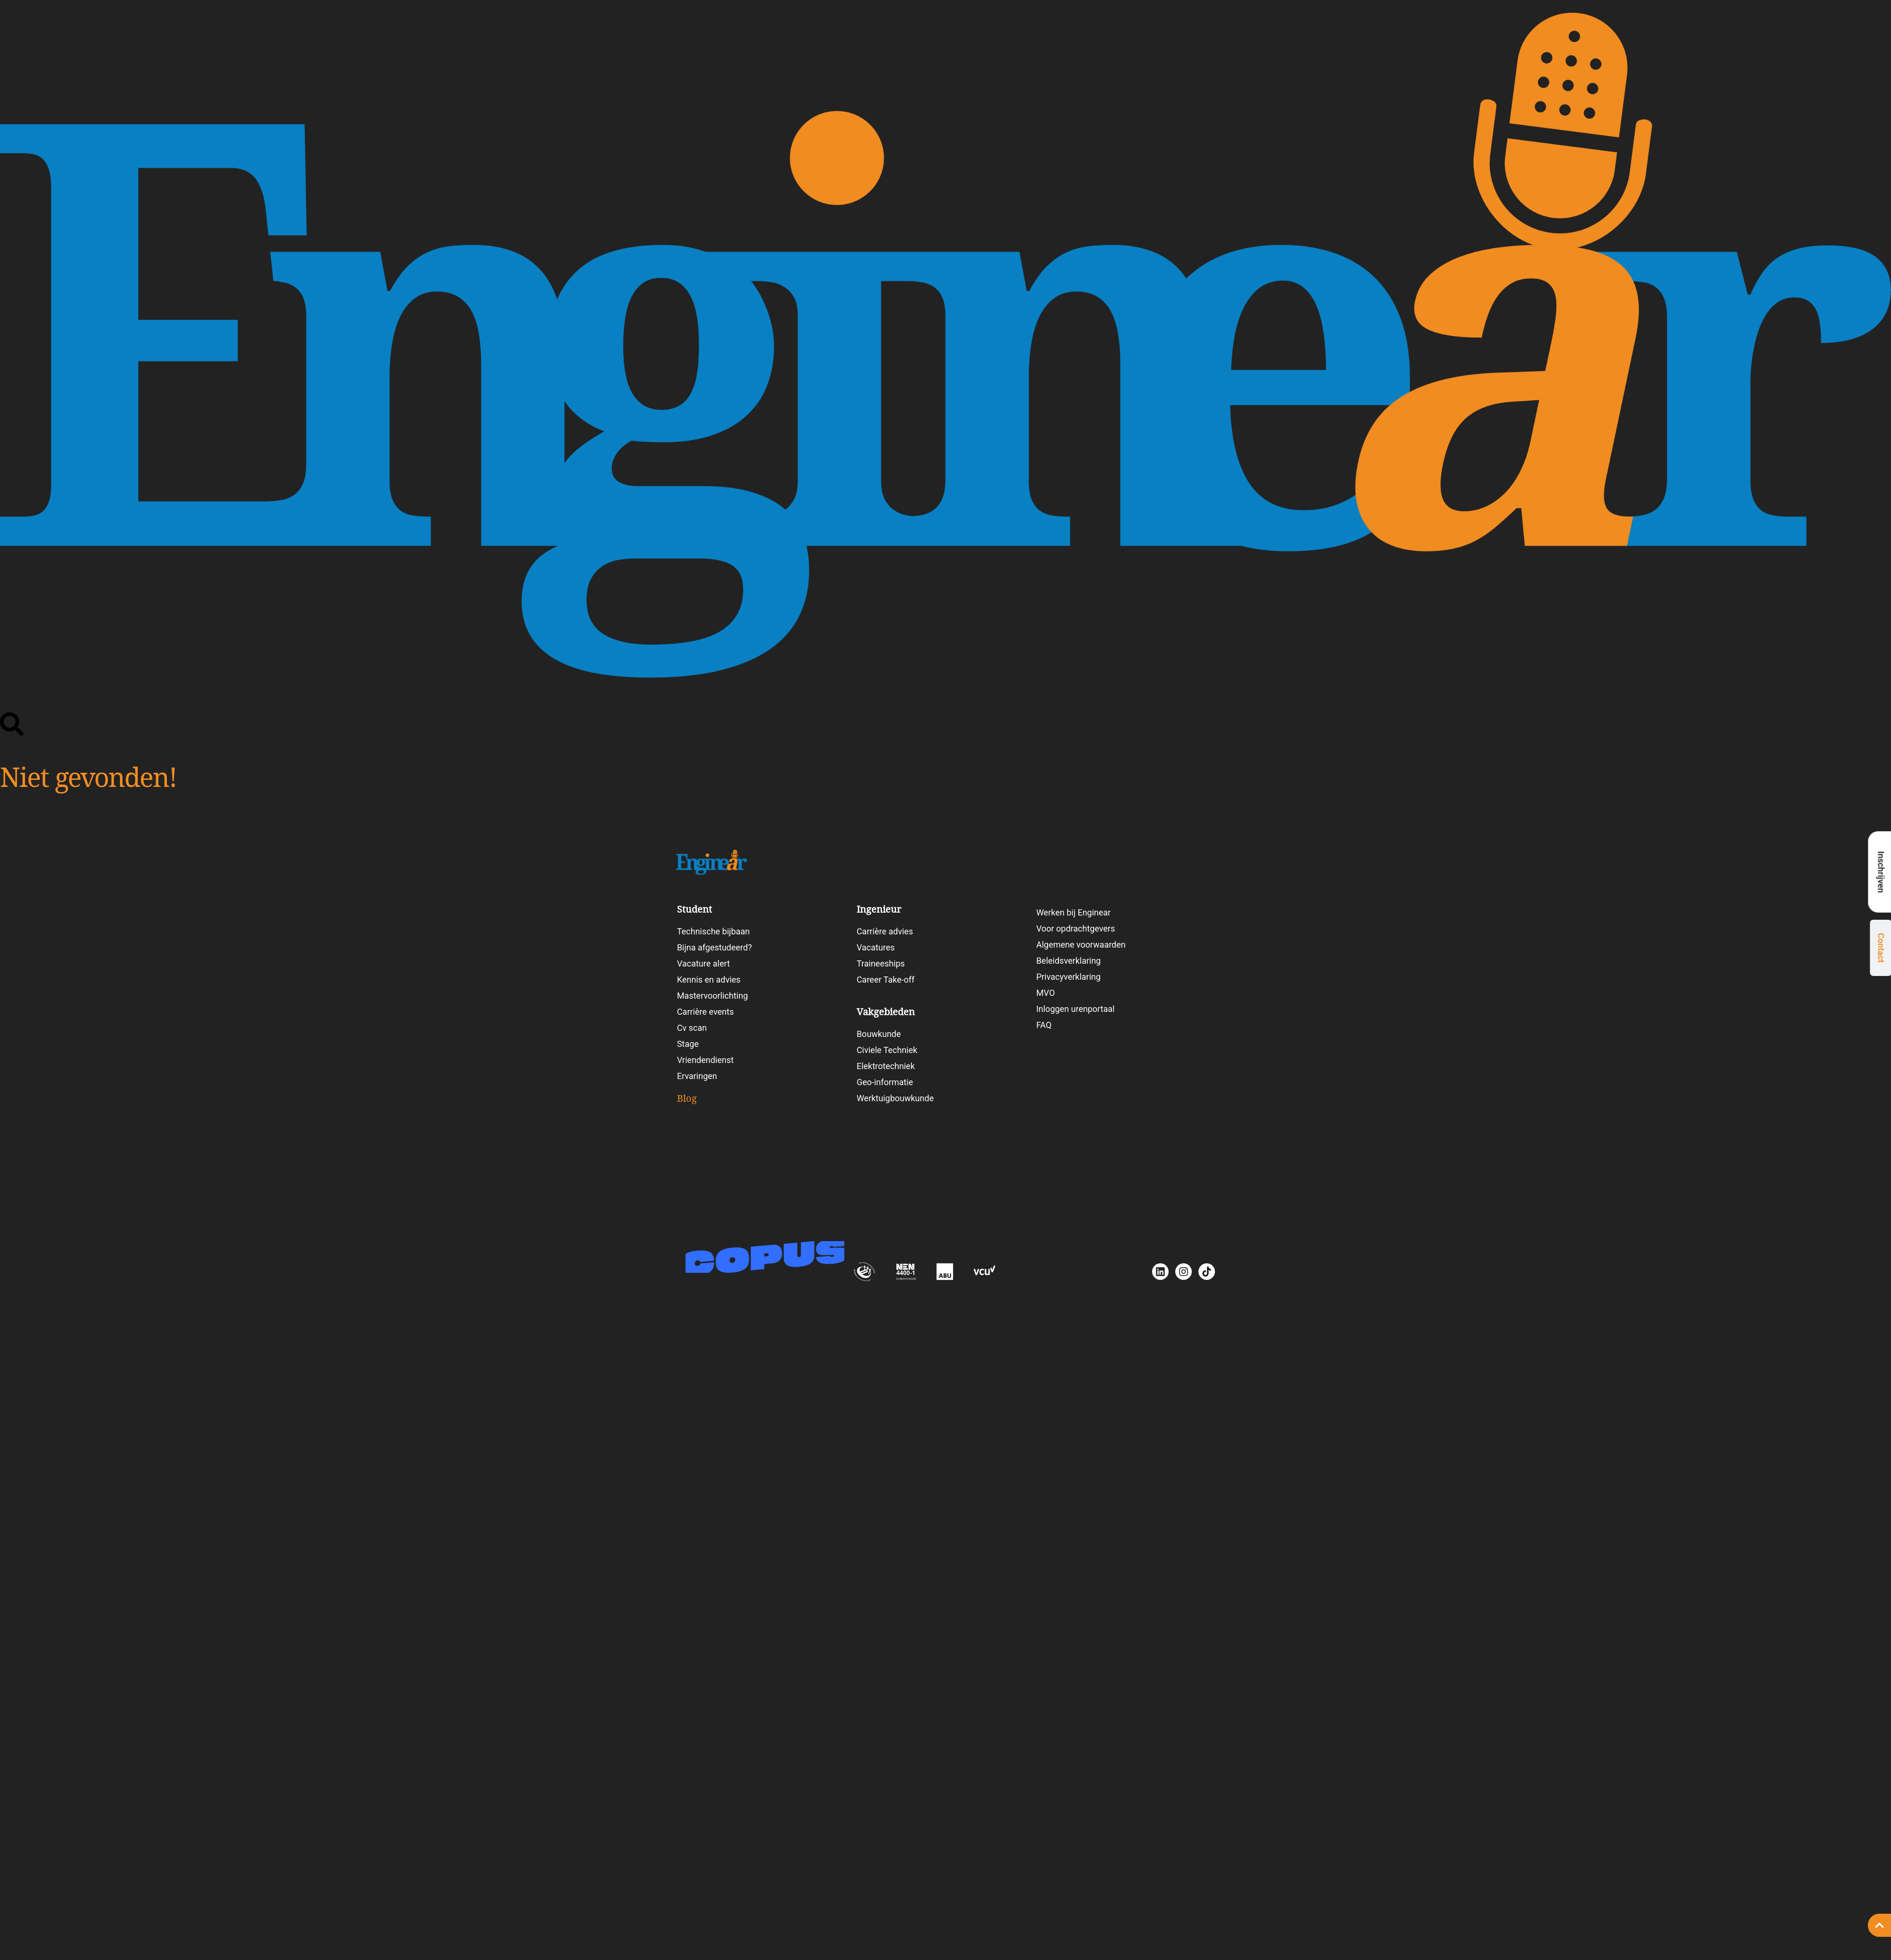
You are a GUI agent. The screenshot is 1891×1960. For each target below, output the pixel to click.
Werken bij (1859, 701)
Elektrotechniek (886, 1066)
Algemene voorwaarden (1081, 945)
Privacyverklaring (1068, 977)
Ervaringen (697, 1076)
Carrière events (705, 1012)
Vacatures (1611, 701)
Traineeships (881, 963)
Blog (1731, 701)
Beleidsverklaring (1068, 961)
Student (1498, 701)
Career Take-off (886, 979)
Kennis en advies (708, 979)
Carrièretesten (1788, 701)
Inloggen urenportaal (1075, 1009)
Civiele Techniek (887, 1050)
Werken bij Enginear (1073, 912)
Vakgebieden (1676, 701)
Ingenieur (1553, 701)
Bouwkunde (879, 1034)
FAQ (1043, 1025)
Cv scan (692, 1028)
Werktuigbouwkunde (895, 1098)
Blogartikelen (714, 1123)
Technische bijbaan (713, 931)
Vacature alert (703, 963)
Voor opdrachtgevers (1075, 928)
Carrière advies (885, 931)
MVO (1045, 993)
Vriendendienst (705, 1060)
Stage (688, 1044)
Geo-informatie (885, 1082)
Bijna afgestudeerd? (714, 947)
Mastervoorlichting (712, 996)
